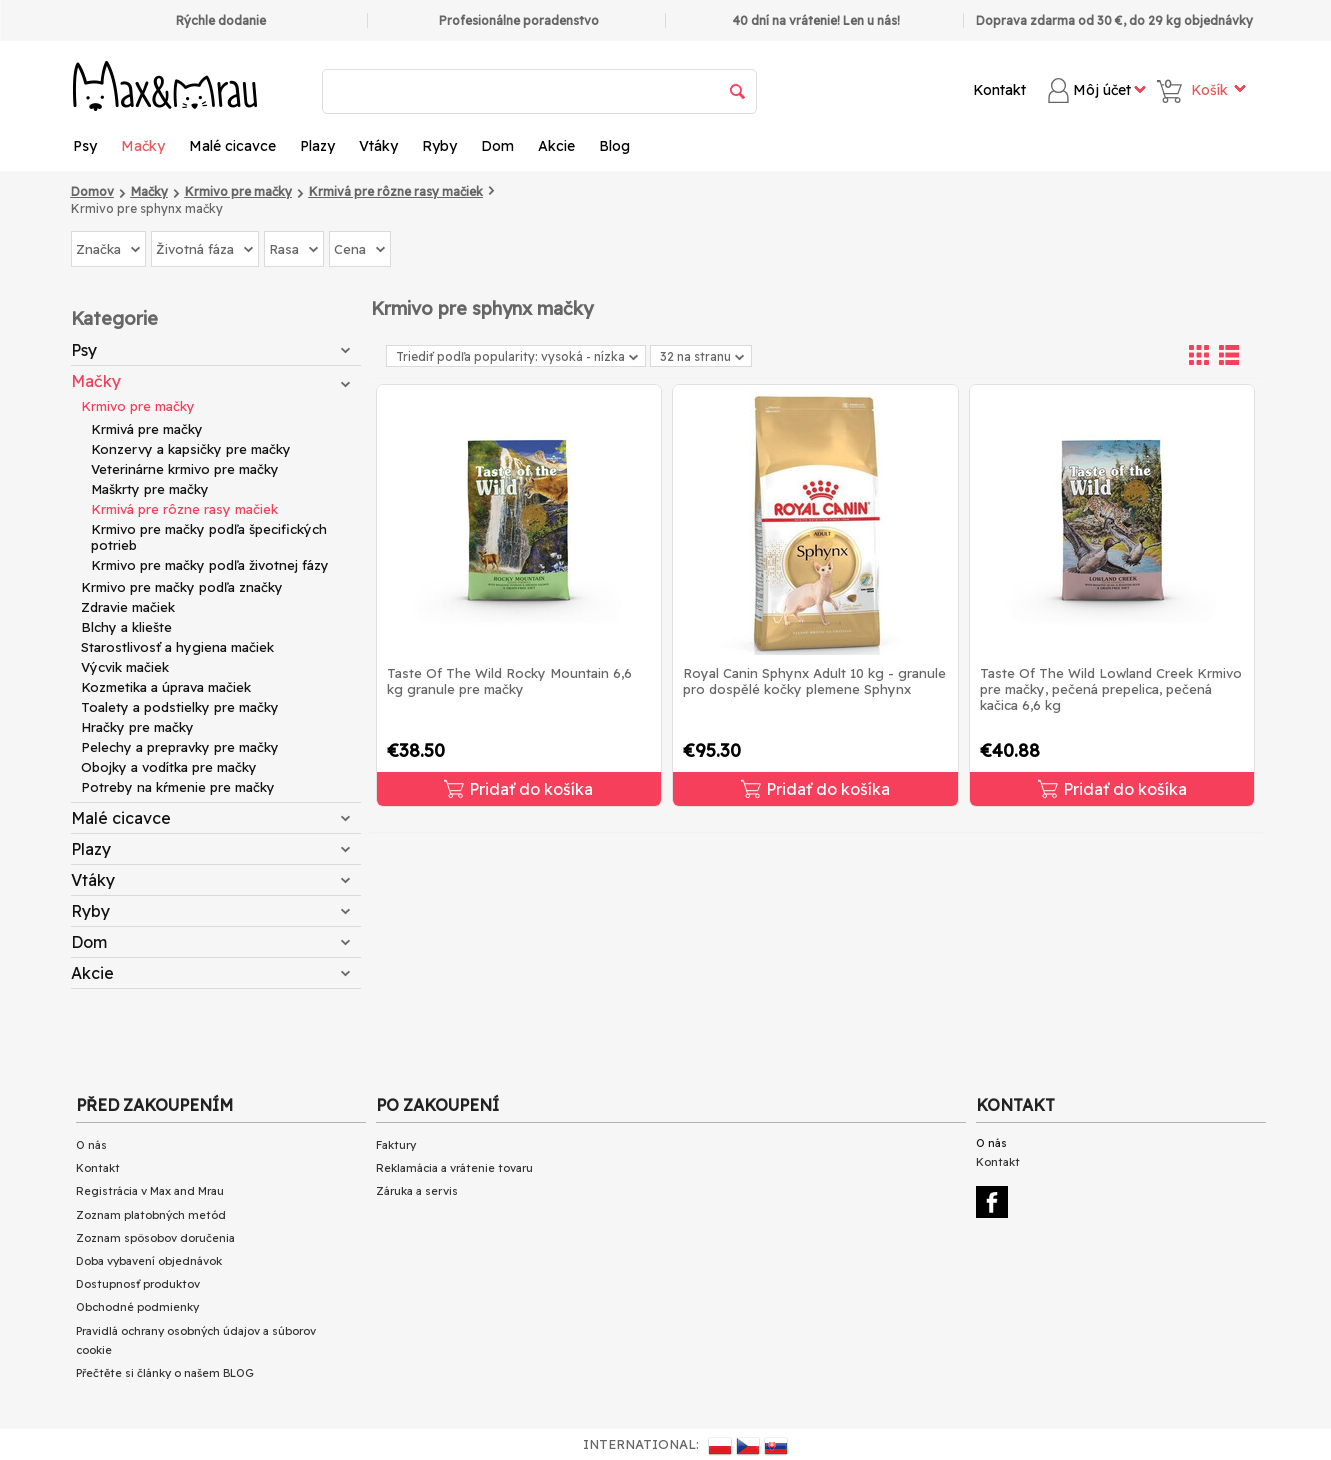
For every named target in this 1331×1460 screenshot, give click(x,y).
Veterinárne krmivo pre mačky (185, 469)
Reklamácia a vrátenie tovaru (454, 1168)
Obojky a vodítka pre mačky (169, 767)
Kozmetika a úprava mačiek (166, 687)
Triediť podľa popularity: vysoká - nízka (517, 356)
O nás (91, 1145)
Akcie (556, 146)
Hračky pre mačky (137, 727)
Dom (497, 146)
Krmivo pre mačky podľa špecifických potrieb (209, 537)
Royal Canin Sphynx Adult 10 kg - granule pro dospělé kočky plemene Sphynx (814, 681)
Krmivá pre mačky (147, 429)
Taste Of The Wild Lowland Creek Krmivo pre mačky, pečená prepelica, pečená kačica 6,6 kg (1111, 689)
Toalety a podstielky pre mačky (180, 707)
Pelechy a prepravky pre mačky (180, 747)
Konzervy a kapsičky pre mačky (191, 449)
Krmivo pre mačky (138, 406)
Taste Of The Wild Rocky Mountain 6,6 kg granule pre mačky (509, 681)
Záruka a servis (417, 1191)
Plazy (317, 146)
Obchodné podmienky (137, 1307)
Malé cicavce (232, 146)
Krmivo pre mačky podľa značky (182, 587)
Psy (85, 146)
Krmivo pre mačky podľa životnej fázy (210, 565)
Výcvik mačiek (125, 667)
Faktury (396, 1145)
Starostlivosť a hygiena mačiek (177, 647)
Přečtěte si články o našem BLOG (165, 1373)
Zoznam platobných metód (151, 1215)
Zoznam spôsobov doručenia (155, 1238)
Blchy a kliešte (126, 627)
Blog (614, 146)
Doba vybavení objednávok (149, 1261)
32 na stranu (702, 356)
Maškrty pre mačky (150, 489)
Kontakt (999, 90)
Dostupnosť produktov (138, 1284)
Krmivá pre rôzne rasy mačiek (184, 509)
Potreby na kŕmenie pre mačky (178, 787)
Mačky (143, 146)
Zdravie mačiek (128, 607)
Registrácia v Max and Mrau (150, 1191)
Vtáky (378, 146)
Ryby (439, 146)
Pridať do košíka (518, 789)
